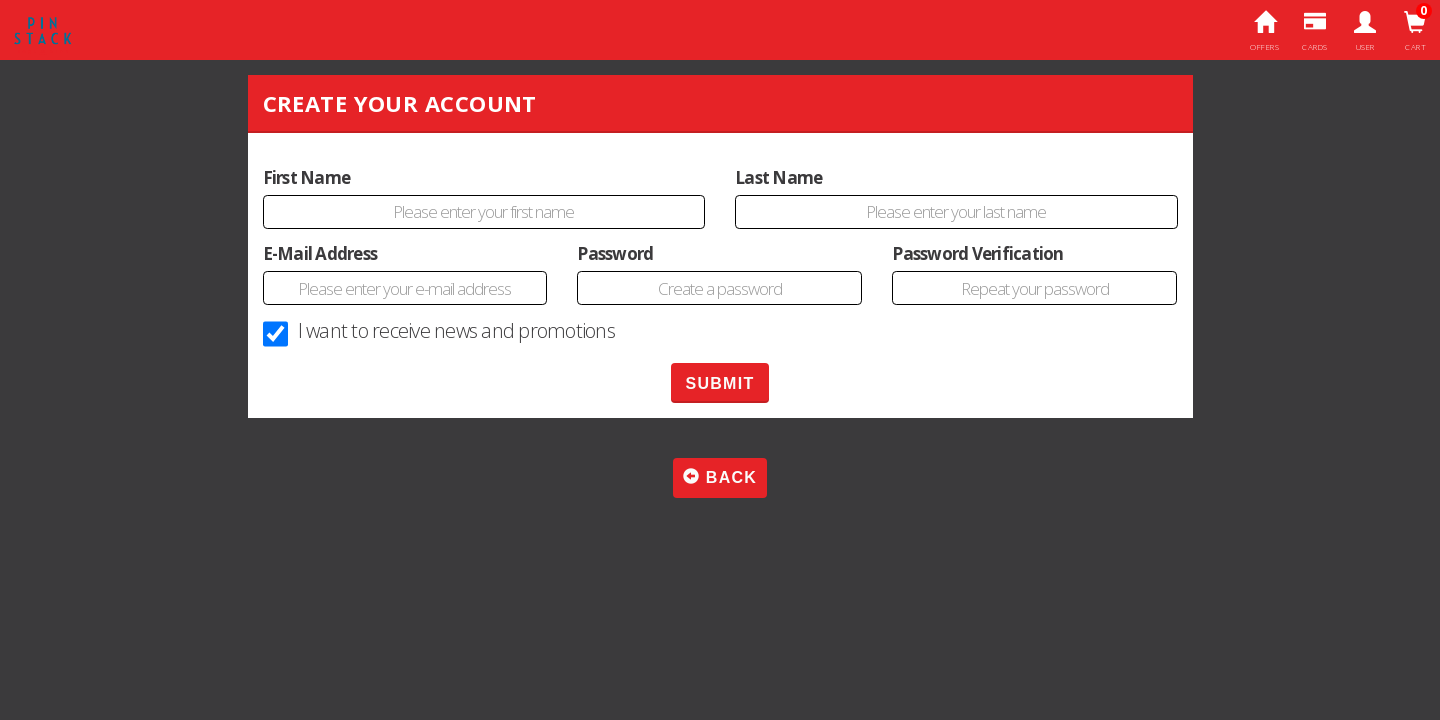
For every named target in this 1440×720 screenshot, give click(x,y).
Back (720, 477)
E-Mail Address (320, 253)
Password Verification (977, 253)
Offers (1264, 31)
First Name (307, 177)
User (1365, 31)
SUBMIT (719, 383)
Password (615, 253)
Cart (1415, 31)
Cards (1315, 31)
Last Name (778, 177)
